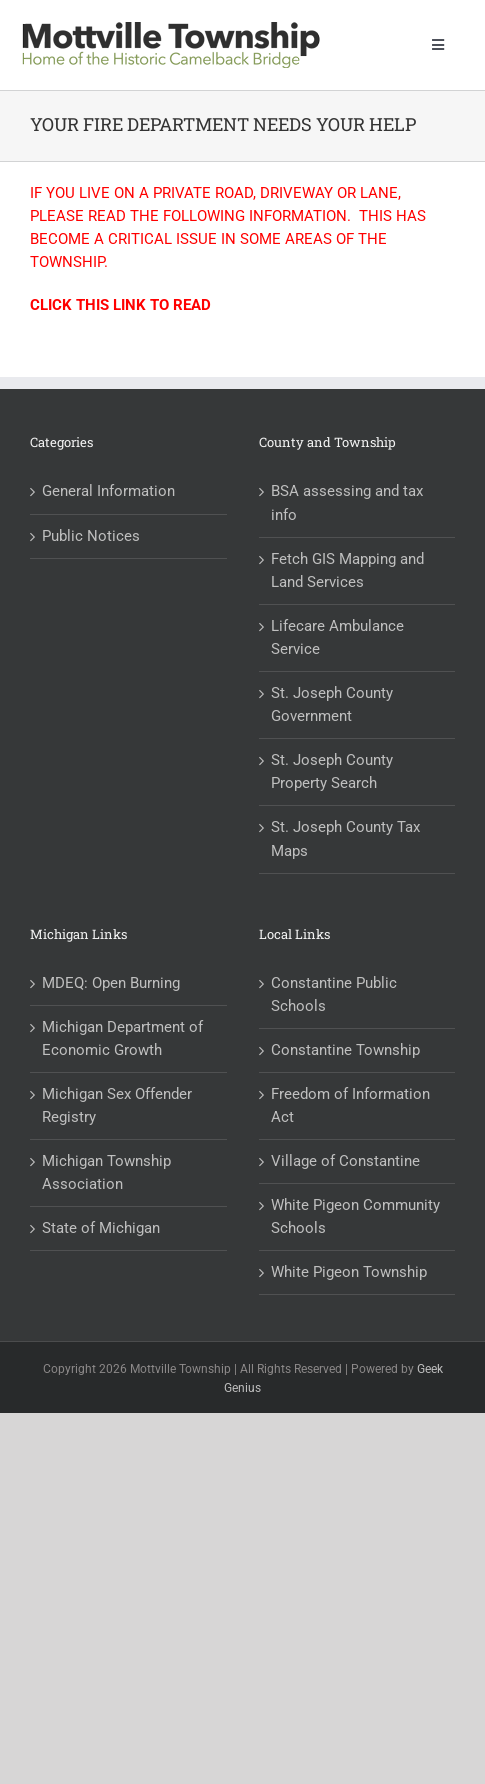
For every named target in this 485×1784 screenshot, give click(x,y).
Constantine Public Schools (334, 994)
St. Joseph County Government (332, 704)
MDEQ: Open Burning (111, 983)
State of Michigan (101, 1228)
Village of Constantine (345, 1161)
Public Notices (91, 536)
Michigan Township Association (106, 1172)
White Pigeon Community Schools (355, 1216)
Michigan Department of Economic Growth (122, 1038)
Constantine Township (345, 1050)
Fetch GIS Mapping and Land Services (347, 570)
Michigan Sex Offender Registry (117, 1105)
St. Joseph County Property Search (332, 771)
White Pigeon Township (349, 1272)
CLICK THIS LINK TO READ (120, 305)
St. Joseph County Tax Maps (345, 838)
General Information (108, 491)
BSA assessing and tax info (347, 502)
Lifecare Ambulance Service (337, 637)
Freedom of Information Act (350, 1105)
